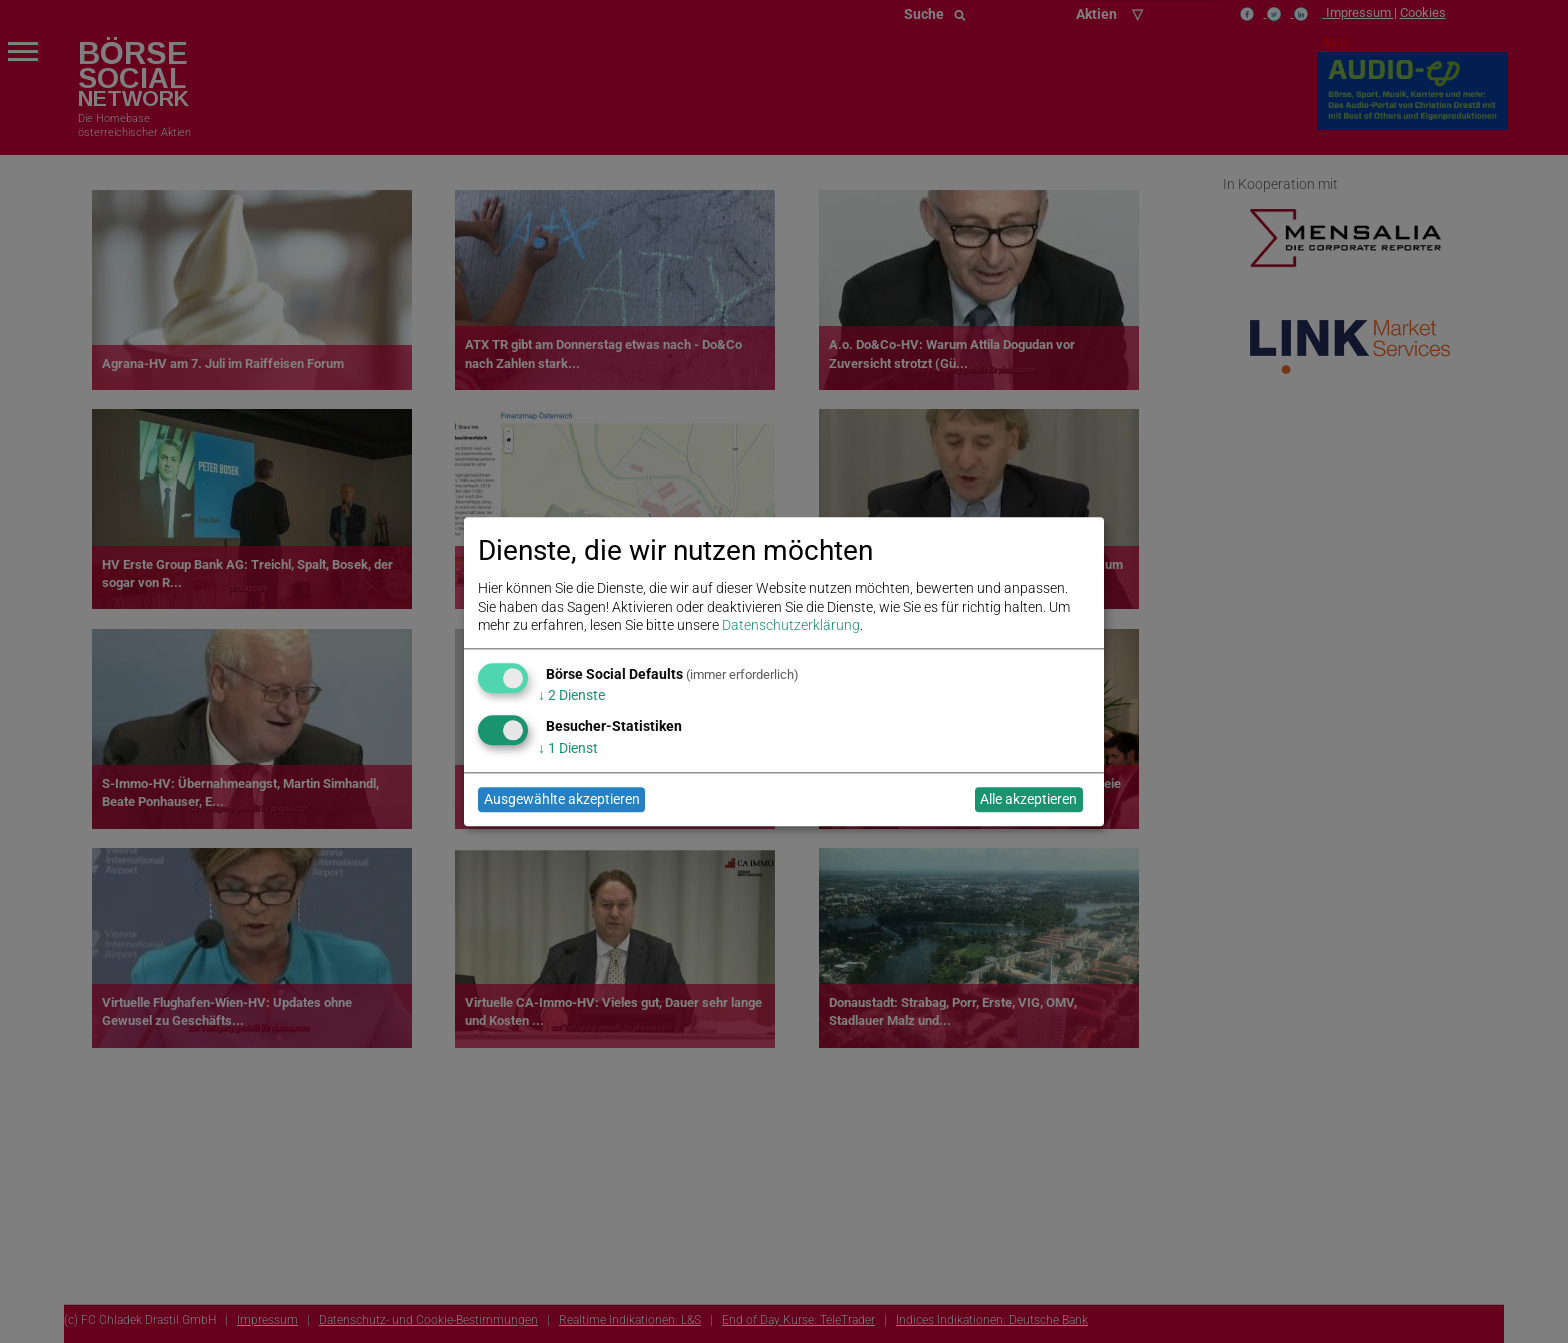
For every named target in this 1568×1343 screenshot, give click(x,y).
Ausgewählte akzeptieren (562, 800)
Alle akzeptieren (1028, 800)
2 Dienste (571, 696)
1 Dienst (568, 748)
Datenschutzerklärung (791, 625)
